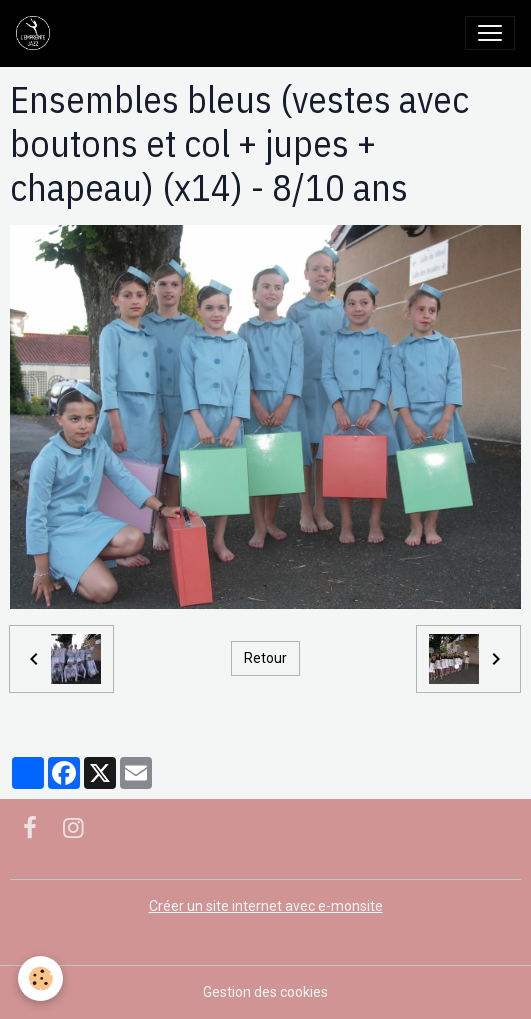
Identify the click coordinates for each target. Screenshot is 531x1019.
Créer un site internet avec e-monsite (266, 906)
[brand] (37, 33)
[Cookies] (40, 978)
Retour (265, 658)
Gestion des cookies (265, 992)
